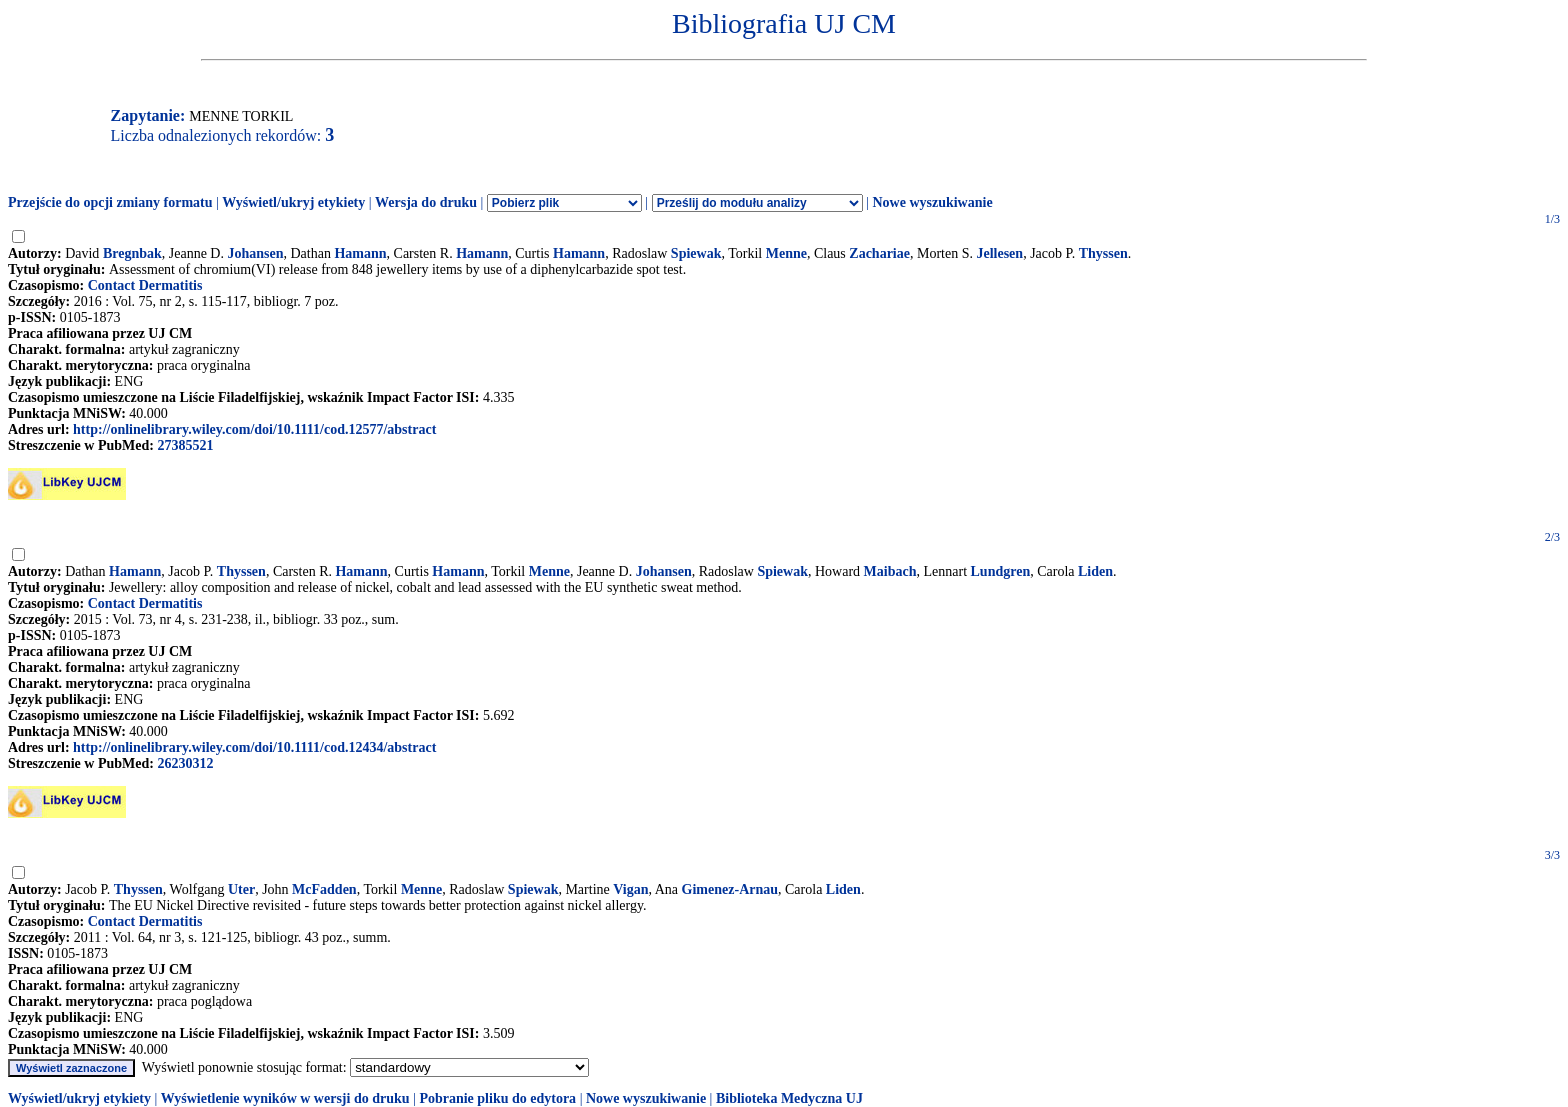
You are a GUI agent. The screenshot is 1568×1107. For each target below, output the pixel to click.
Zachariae (879, 253)
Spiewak (696, 253)
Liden (1095, 571)
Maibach (890, 571)
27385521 (185, 445)
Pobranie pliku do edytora (497, 1098)
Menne (786, 253)
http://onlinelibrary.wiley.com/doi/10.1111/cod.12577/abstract (254, 429)
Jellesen (999, 253)
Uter (241, 889)
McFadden (324, 889)
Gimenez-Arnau (730, 889)
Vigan (630, 889)
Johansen (255, 253)
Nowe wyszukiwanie (932, 202)
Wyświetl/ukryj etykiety (293, 202)
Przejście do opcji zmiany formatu (110, 202)
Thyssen (1103, 253)
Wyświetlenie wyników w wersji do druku (285, 1098)
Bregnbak (132, 253)
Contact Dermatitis (145, 285)
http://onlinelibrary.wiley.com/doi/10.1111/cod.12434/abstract (254, 747)
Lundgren (1001, 571)
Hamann (360, 253)
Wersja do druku (426, 202)
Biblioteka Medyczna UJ (789, 1098)
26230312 (185, 763)
